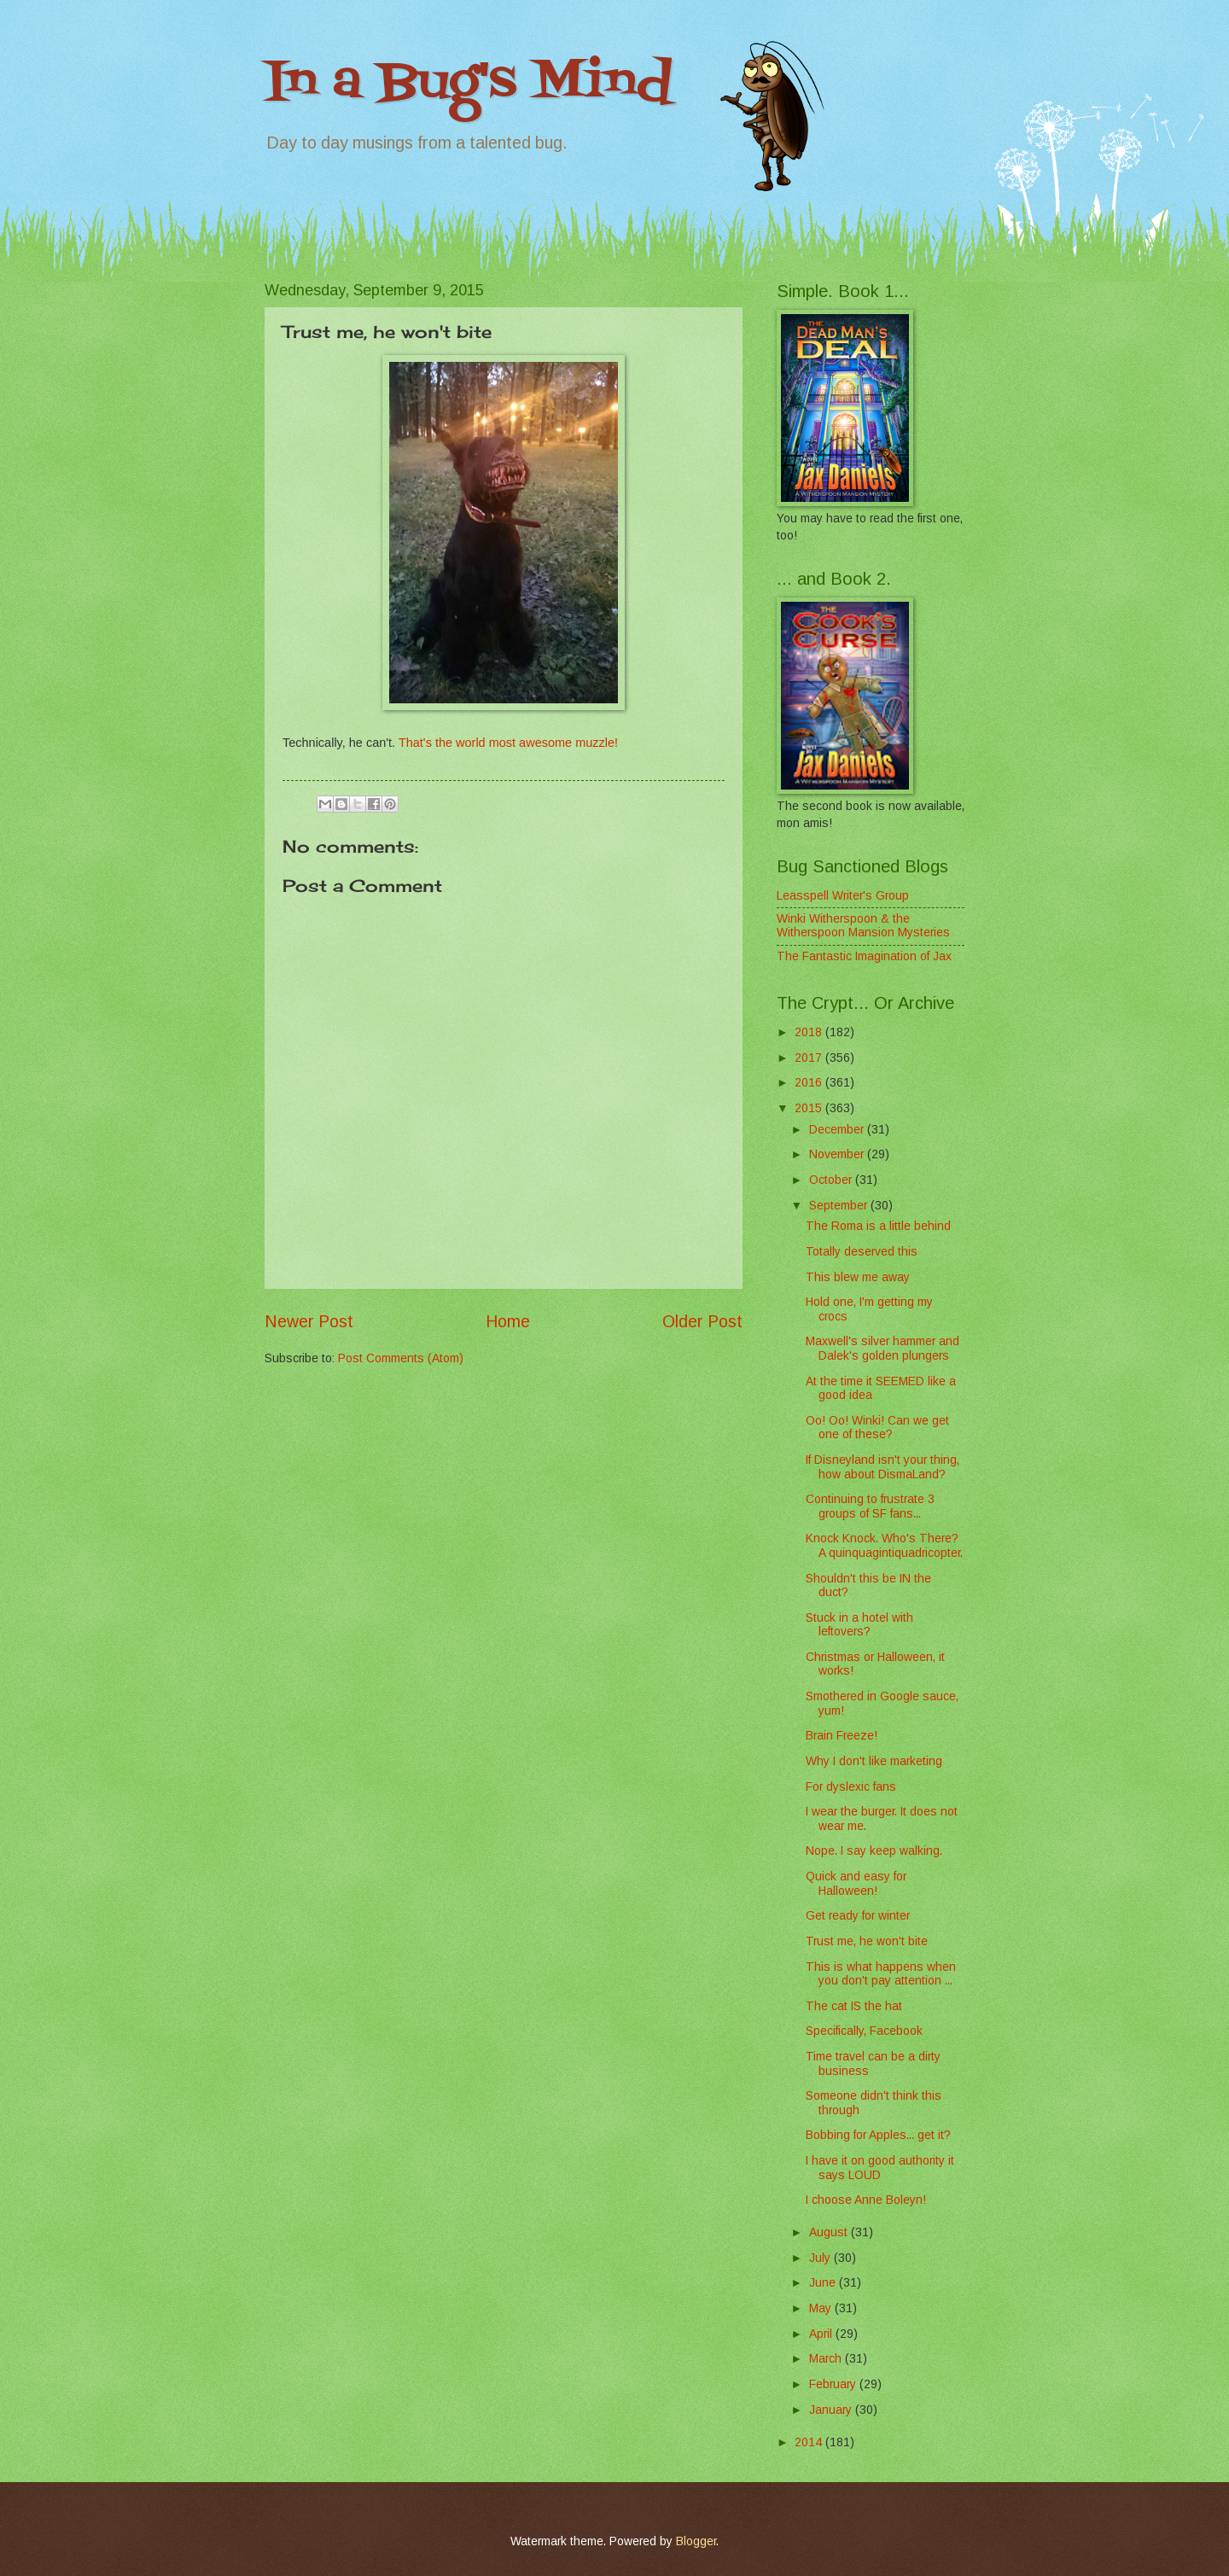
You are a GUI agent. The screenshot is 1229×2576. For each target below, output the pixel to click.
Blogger (696, 2541)
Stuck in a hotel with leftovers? (859, 1625)
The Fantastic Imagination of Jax (864, 956)
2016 (810, 1082)
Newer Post (309, 1322)
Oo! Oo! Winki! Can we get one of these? (877, 1428)
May (822, 2308)
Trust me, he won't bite (867, 1941)
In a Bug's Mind (469, 83)
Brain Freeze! (841, 1735)
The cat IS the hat (854, 2006)
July (821, 2258)
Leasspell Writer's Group (843, 895)
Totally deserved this (861, 1251)
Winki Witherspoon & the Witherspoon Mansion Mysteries (863, 926)
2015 (810, 1108)
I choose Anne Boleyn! (866, 2200)
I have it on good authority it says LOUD (880, 2168)
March (827, 2358)
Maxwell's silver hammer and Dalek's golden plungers (882, 1348)
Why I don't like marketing (874, 1761)
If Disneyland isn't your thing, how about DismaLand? (882, 1467)
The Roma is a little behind (878, 1226)
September (840, 1205)
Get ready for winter (858, 1915)
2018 (810, 1032)
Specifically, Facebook (864, 2031)
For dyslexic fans (851, 1786)
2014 (810, 2442)
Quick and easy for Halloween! (856, 1883)
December (838, 1129)
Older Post (702, 1322)
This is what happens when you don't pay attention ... (881, 1974)
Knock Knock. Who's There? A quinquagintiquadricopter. (884, 1545)
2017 (810, 1058)
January (832, 2410)
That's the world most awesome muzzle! (508, 742)
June (824, 2282)
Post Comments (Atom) (400, 1358)
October (832, 1180)
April (822, 2334)
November (838, 1154)
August (830, 2232)
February (834, 2384)
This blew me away (858, 1277)
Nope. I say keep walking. (874, 1851)
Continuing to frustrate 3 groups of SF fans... (870, 1506)
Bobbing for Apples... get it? (878, 2135)
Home (508, 1322)
